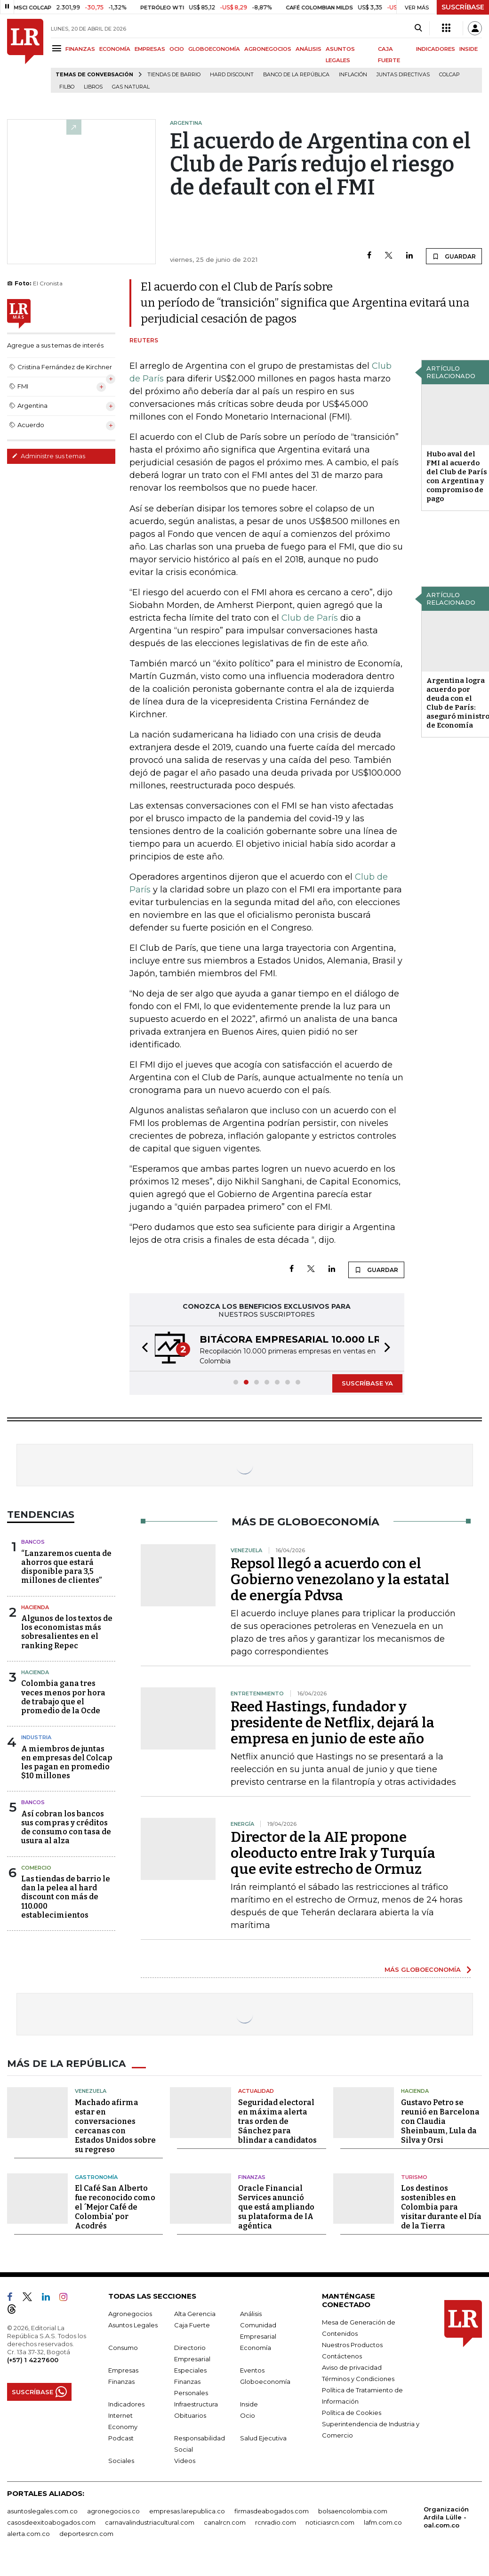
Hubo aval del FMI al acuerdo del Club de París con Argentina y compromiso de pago (456, 476)
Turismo (414, 2177)
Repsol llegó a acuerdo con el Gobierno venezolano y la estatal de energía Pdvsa (340, 1579)
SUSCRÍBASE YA (367, 1383)
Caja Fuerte (192, 2325)
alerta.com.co (28, 2533)
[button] (142, 1348)
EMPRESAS (150, 49)
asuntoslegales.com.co (42, 2511)
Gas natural (131, 87)
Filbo (66, 87)
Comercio (36, 1867)
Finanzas (251, 2177)
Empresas (123, 2370)
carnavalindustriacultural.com (149, 2522)
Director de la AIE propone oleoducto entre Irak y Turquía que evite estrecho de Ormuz (333, 1853)
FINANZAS (80, 49)
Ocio (247, 2415)
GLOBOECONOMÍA (214, 49)
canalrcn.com (225, 2522)
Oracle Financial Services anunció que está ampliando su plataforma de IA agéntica (276, 2207)
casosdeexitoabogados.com (51, 2522)
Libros (93, 87)
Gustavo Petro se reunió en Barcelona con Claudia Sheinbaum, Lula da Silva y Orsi (440, 2121)
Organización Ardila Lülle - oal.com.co (446, 2517)
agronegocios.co (113, 2511)
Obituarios (190, 2415)
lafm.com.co (383, 2522)
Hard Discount (232, 75)
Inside (249, 2404)
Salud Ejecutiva (263, 2438)
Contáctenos (342, 2356)
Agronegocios (130, 2313)
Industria (36, 1737)
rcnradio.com (275, 2522)
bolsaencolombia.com (352, 2511)
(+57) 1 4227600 (32, 2360)
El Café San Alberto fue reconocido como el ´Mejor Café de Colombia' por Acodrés (115, 2207)
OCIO (176, 49)
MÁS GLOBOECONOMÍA (423, 1969)
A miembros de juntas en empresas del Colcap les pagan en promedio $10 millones (66, 1762)
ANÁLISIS (308, 49)
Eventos (252, 2370)
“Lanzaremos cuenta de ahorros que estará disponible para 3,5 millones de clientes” (66, 1567)
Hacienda (35, 1607)
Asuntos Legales (133, 2325)
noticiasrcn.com (329, 2522)
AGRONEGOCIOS (267, 49)
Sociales (121, 2460)
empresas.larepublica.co (187, 2511)
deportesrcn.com (86, 2533)
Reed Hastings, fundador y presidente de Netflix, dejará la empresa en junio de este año (332, 1722)
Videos (184, 2460)
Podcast (121, 2438)
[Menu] (58, 48)
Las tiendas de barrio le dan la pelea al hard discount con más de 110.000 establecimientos (65, 1897)
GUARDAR (454, 256)
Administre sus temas (48, 456)
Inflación (353, 75)
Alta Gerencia (195, 2313)
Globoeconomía (265, 2381)
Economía (255, 2347)
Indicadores (126, 2404)
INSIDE (468, 49)
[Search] (418, 28)
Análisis (251, 2313)
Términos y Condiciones (358, 2378)
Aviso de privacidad (352, 2367)
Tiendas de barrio (173, 75)
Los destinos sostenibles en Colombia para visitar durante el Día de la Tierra (441, 2207)
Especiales (190, 2370)
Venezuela (90, 2091)
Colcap (449, 75)
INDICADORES (435, 49)
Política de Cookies (351, 2412)
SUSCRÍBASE (462, 7)
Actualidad (256, 2091)
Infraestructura (196, 2404)
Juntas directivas (403, 75)
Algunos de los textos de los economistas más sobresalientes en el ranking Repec (66, 1632)
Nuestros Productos (352, 2345)
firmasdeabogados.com (271, 2511)
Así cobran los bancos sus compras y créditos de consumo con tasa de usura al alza (66, 1827)
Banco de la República (296, 75)
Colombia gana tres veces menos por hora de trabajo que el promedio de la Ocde (63, 1697)
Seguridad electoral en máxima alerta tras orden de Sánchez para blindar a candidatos (277, 2121)
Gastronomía (96, 2177)
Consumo (123, 2347)
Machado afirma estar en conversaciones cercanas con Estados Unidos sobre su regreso (115, 2126)
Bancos (33, 1542)
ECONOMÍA (114, 49)
